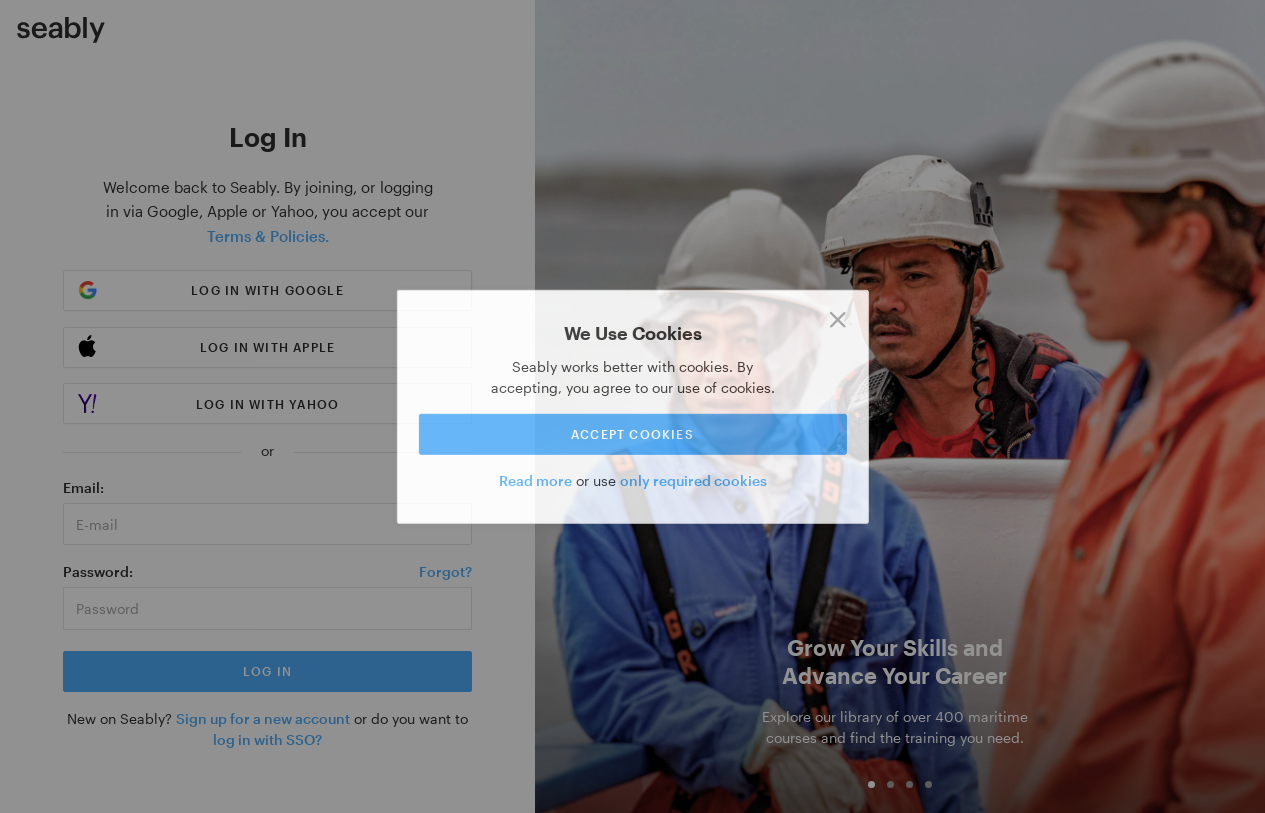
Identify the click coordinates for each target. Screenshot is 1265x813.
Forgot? (445, 571)
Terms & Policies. (268, 236)
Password (96, 571)
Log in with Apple (267, 347)
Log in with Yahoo (267, 404)
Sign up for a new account (263, 718)
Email (81, 487)
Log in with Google (267, 290)
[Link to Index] (61, 30)
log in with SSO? (267, 739)
